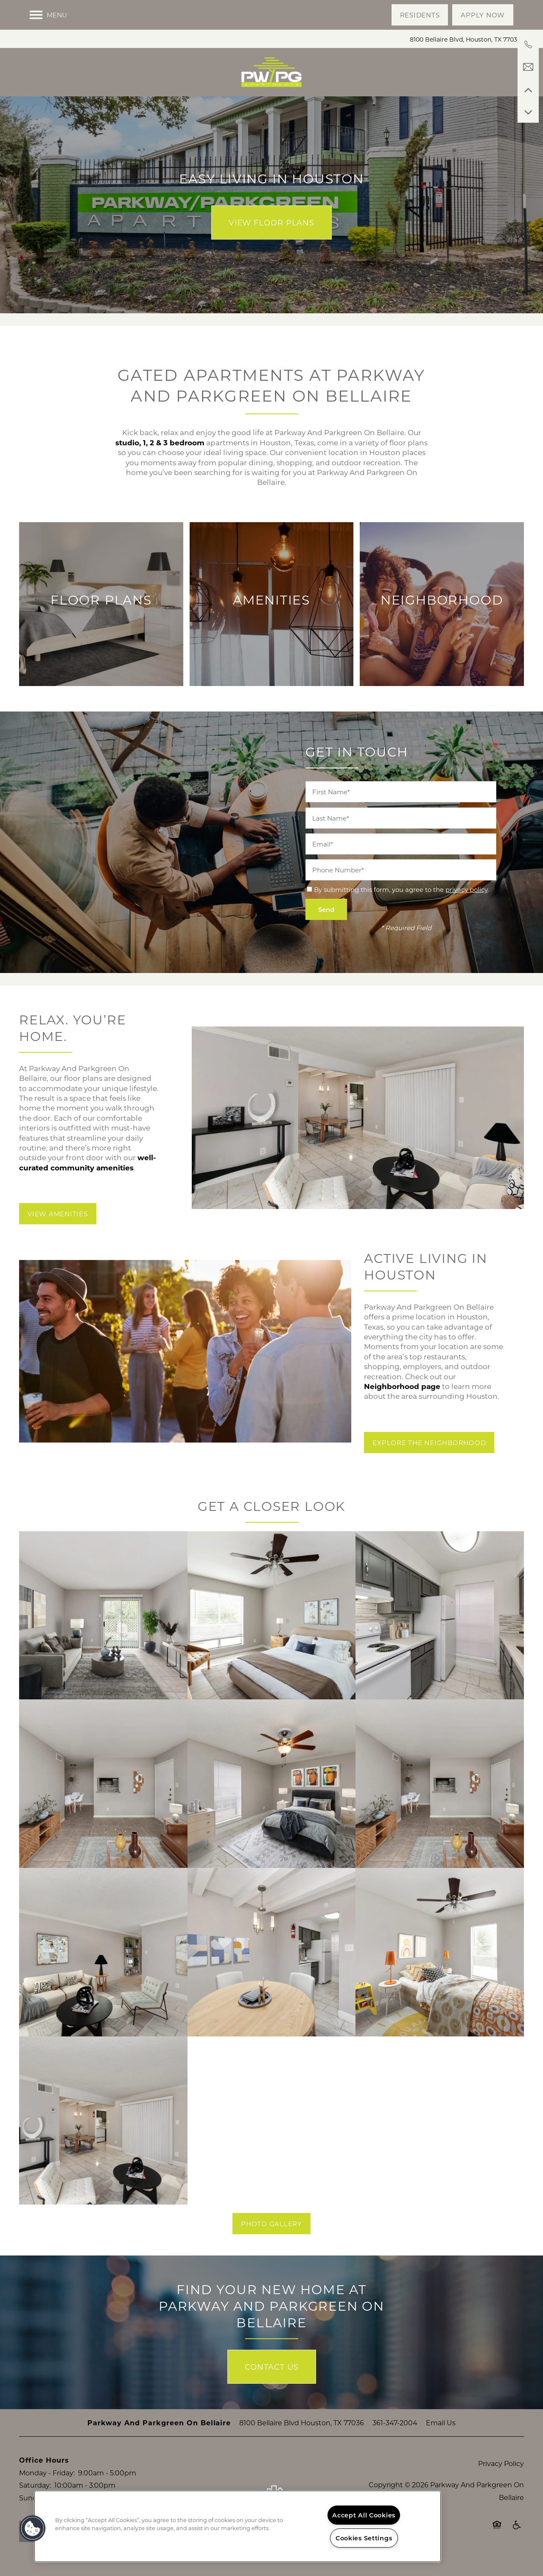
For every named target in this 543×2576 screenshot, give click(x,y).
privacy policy (466, 889)
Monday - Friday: (47, 2472)
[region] (237, 2526)
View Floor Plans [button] (271, 222)
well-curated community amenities (87, 1162)
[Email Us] (528, 67)
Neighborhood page (402, 1386)
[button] (420, 14)
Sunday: (32, 2497)
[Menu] (48, 15)
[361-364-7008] (528, 44)
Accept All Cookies (363, 2515)
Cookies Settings (364, 2538)
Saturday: (35, 2484)
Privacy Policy (501, 2463)
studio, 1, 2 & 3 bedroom (159, 442)
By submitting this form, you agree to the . (401, 889)
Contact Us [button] (272, 2367)
